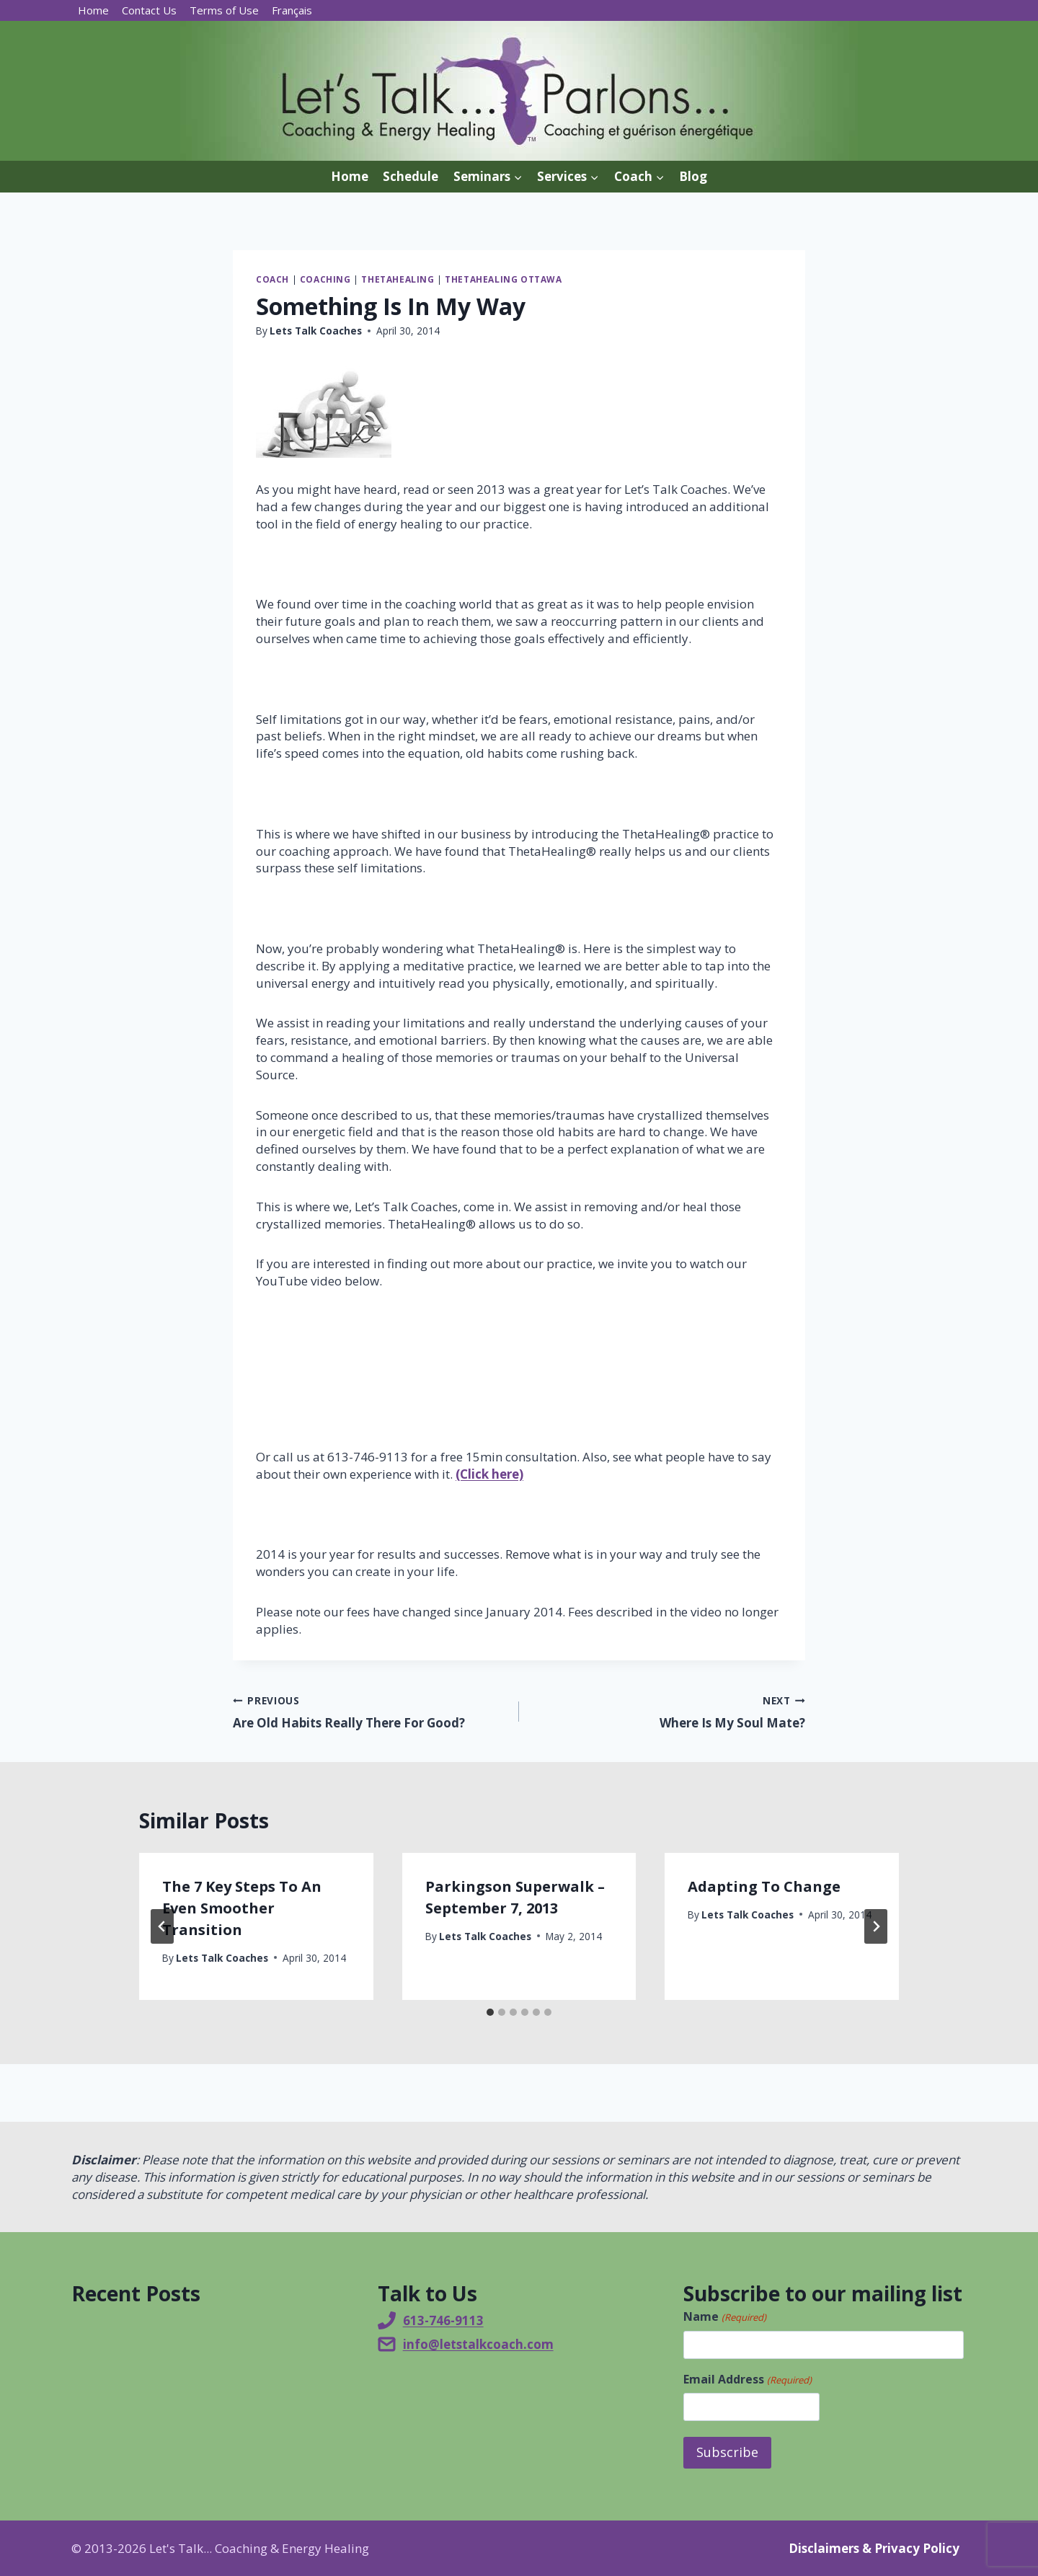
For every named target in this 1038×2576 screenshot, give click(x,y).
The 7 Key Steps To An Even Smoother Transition (241, 1908)
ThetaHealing (397, 279)
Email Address (747, 2379)
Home (93, 10)
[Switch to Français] (292, 10)
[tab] (490, 2012)
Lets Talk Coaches (316, 330)
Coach (272, 279)
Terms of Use (224, 10)
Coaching (325, 279)
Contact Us (149, 10)
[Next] (875, 1926)
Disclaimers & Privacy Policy (874, 2547)
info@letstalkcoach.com (478, 2344)
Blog (693, 176)
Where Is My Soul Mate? (668, 1711)
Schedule (410, 176)
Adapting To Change (764, 1886)
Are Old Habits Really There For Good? (370, 1711)
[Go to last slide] (162, 1926)
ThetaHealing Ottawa (503, 279)
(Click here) (489, 1474)
